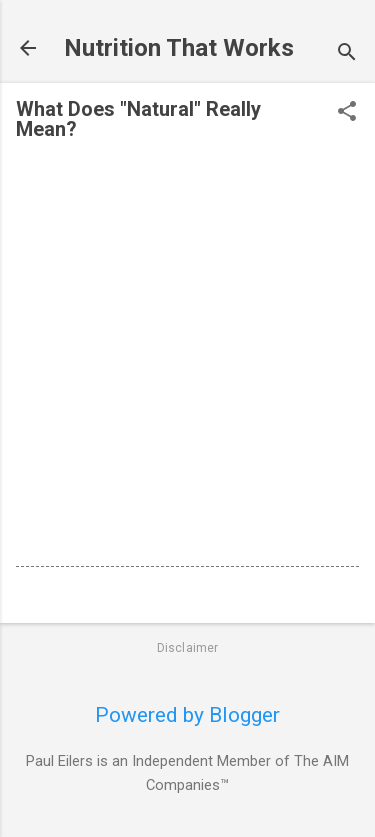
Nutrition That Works (179, 48)
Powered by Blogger (187, 715)
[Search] (347, 54)
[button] (347, 113)
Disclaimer (188, 648)
